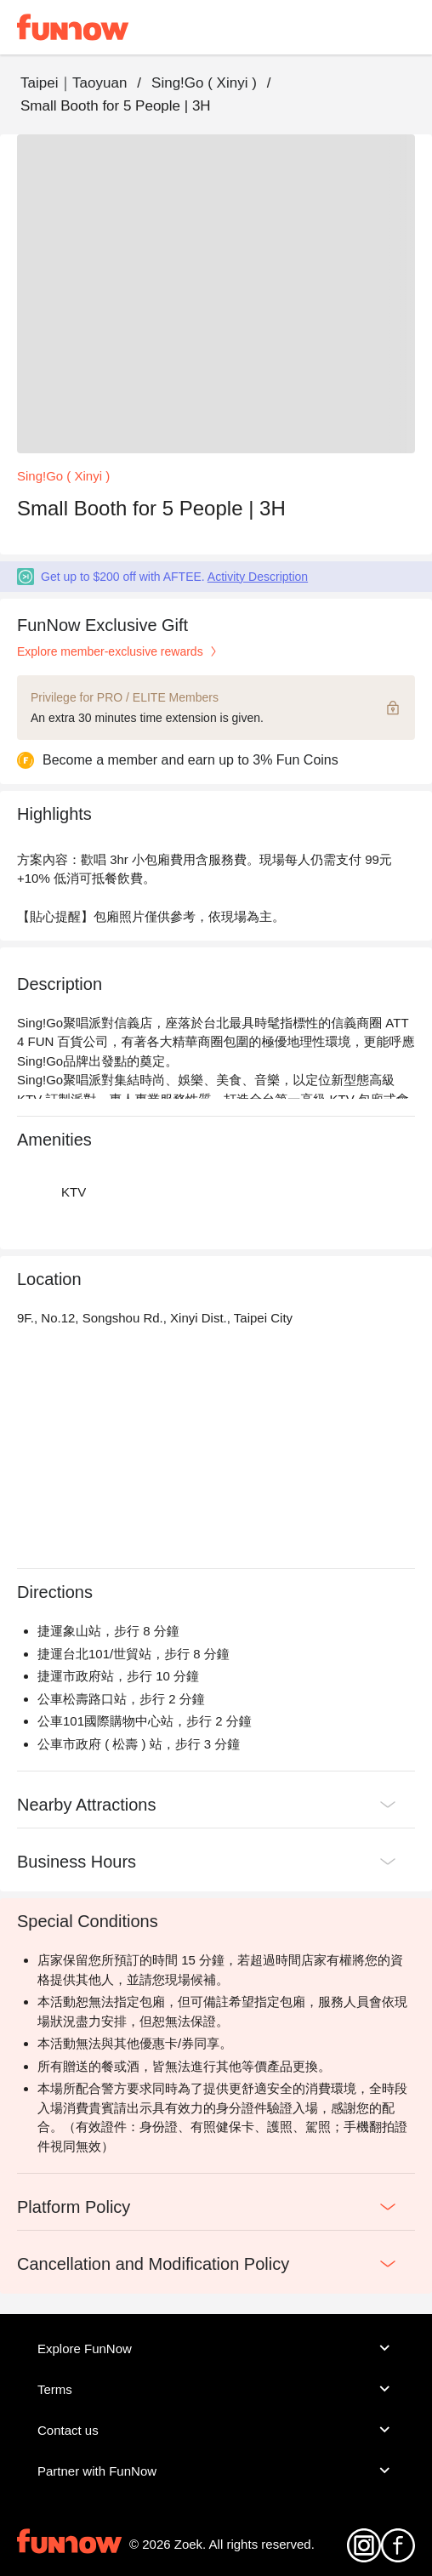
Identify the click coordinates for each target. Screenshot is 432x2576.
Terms (216, 2388)
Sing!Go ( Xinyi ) (204, 83)
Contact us (216, 2429)
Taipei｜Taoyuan (73, 83)
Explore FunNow (216, 2348)
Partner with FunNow (216, 2470)
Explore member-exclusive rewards (118, 651)
